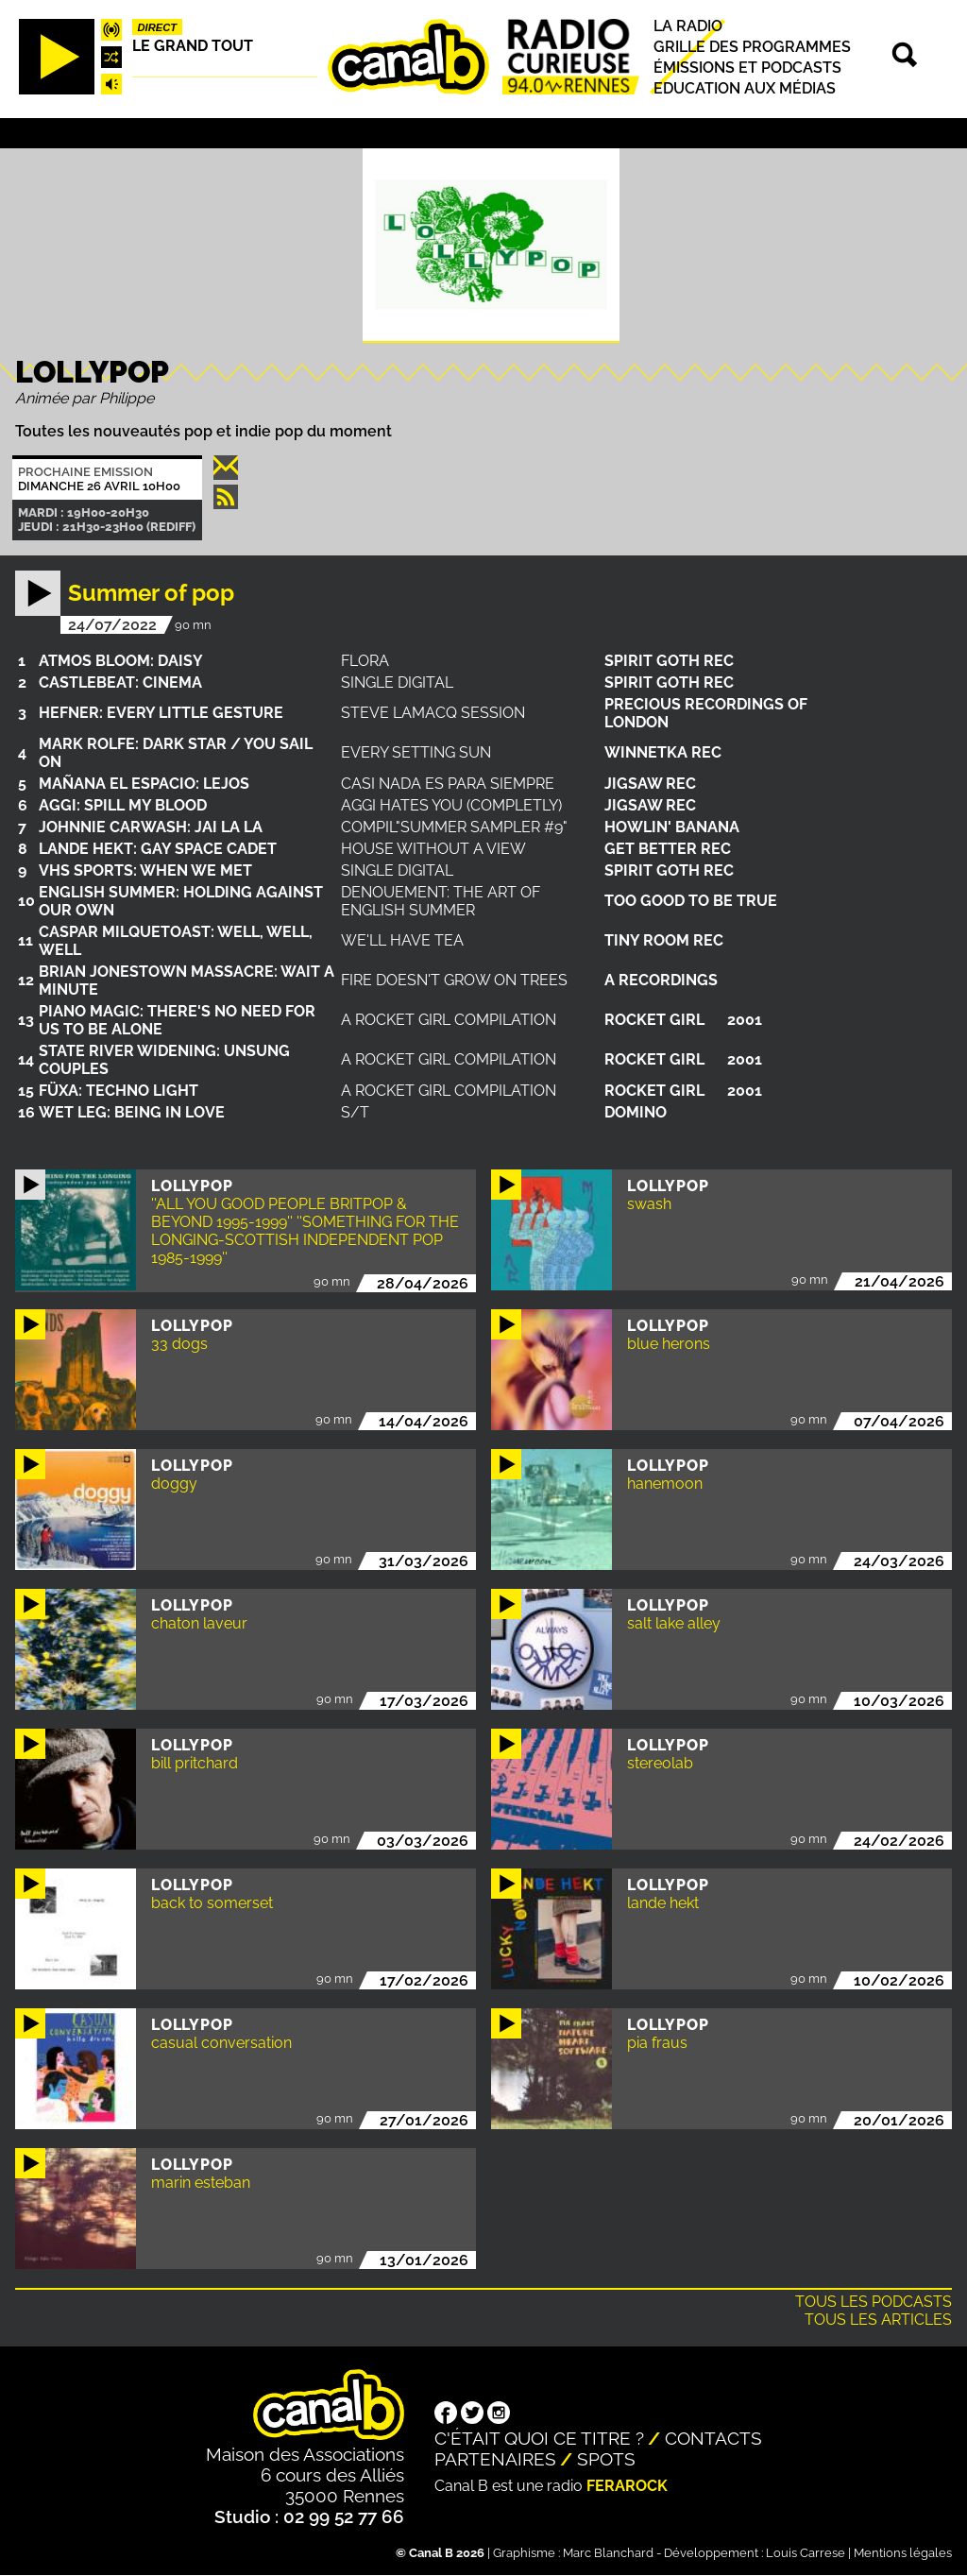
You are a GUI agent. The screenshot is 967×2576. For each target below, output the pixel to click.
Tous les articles (878, 2320)
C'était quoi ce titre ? (539, 2438)
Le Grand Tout (192, 46)
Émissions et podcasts (747, 68)
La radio (687, 26)
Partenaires (495, 2458)
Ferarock (627, 2486)
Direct (158, 27)
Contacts (713, 2438)
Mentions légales (903, 2553)
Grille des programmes (752, 47)
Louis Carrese (805, 2553)
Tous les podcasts (873, 2302)
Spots (606, 2458)
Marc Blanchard (608, 2553)
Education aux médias (744, 88)
